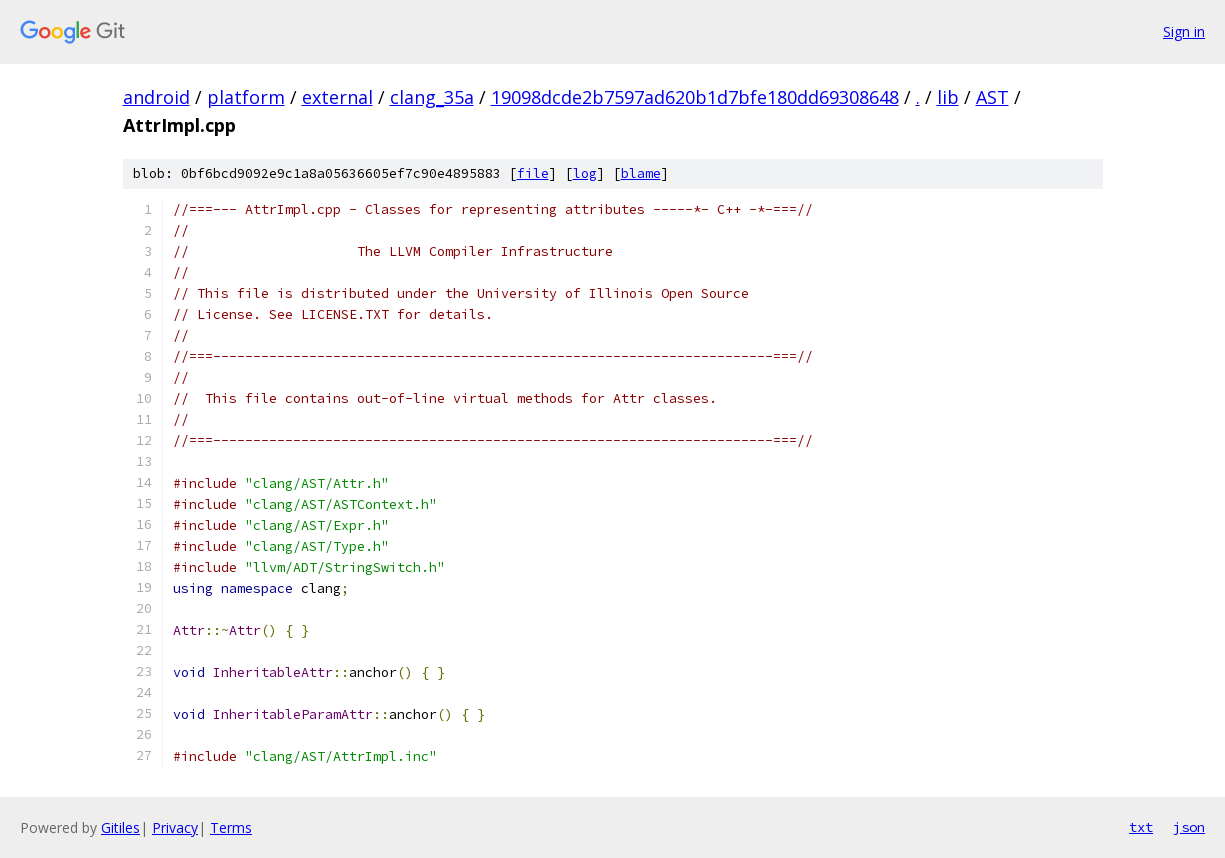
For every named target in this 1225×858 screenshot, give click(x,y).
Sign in (1184, 31)
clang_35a (432, 97)
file (533, 173)
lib (948, 97)
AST (992, 97)
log (585, 173)
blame (641, 173)
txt (1141, 827)
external (337, 97)
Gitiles (120, 827)
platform (246, 97)
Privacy (175, 827)
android (156, 97)
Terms (231, 827)
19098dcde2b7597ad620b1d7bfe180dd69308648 (695, 97)
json (1189, 827)
